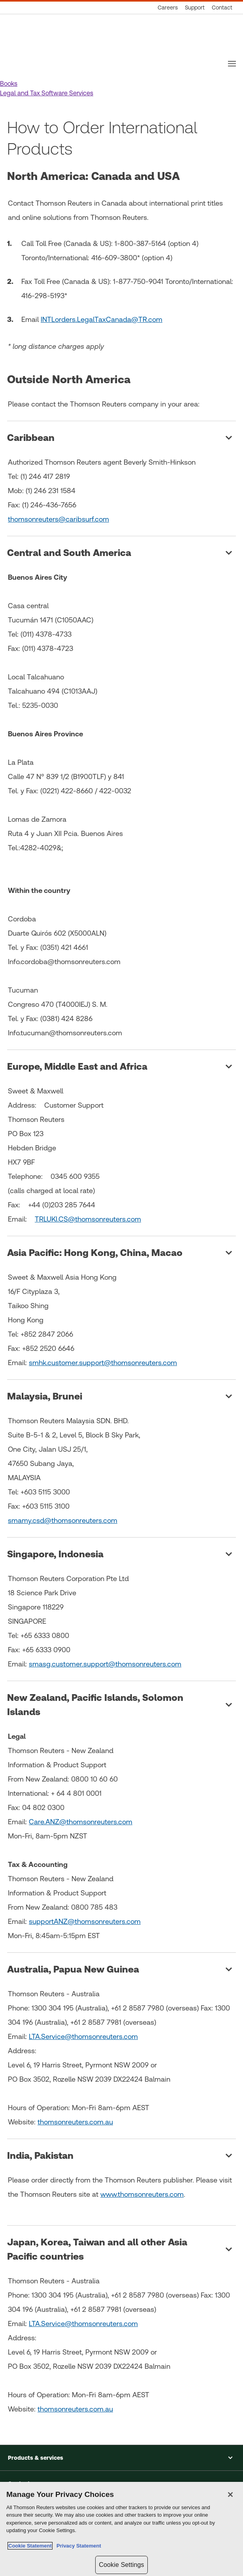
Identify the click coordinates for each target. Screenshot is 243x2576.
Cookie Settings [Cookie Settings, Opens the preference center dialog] (121, 2564)
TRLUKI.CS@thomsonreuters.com (88, 1219)
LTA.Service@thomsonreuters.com (83, 2036)
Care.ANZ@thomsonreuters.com (80, 1822)
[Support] (194, 8)
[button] (8, 83)
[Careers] (167, 8)
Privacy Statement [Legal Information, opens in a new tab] (77, 2546)
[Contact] (222, 8)
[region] (121, 2529)
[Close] (230, 2494)
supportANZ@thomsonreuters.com (85, 1921)
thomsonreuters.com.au (75, 2122)
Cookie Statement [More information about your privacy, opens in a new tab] (30, 2546)
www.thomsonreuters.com (142, 2194)
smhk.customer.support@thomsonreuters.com (103, 1362)
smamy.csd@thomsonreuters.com (62, 1520)
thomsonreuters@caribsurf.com (58, 519)
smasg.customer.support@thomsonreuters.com (105, 1664)
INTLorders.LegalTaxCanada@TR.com (101, 319)
